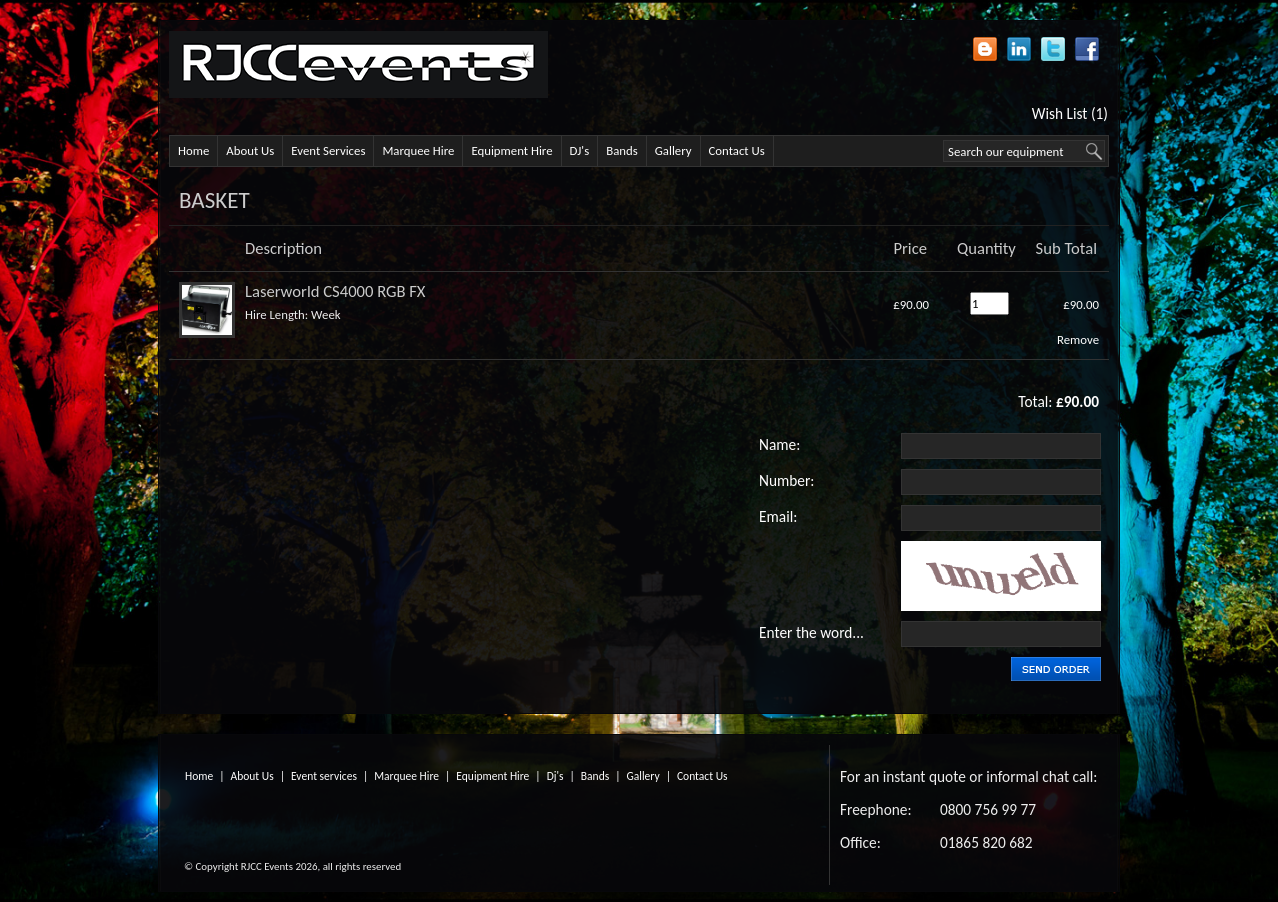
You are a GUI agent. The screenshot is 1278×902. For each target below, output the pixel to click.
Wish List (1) (1070, 113)
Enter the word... (811, 632)
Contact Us (737, 150)
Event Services (328, 150)
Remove (1078, 339)
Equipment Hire (511, 150)
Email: (778, 516)
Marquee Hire (418, 150)
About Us (250, 150)
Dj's (555, 776)
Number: (786, 480)
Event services (324, 776)
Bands (622, 150)
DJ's (580, 150)
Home (193, 150)
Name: (779, 444)
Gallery (673, 150)
